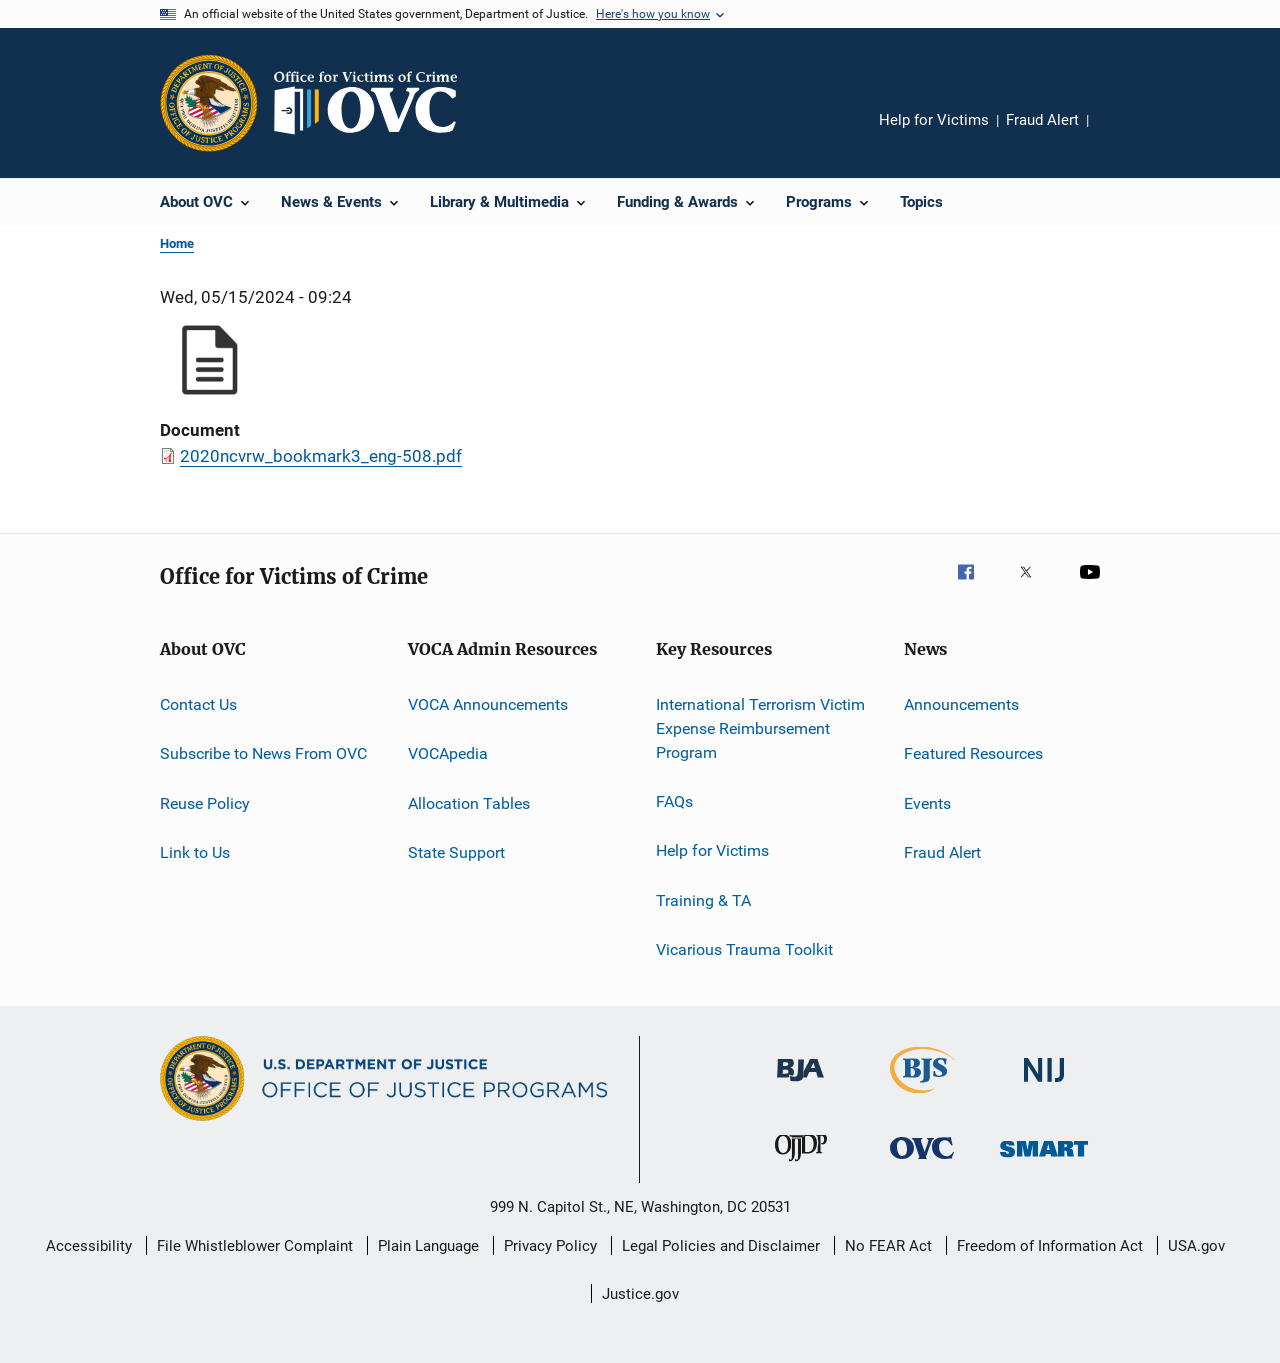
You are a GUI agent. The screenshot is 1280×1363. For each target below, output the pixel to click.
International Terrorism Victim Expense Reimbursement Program (760, 728)
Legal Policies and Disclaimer (721, 1246)
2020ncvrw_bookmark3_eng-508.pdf (321, 456)
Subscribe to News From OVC (263, 753)
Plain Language (428, 1246)
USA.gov (1196, 1246)
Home (177, 243)
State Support (456, 852)
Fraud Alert (1042, 120)
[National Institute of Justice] (1044, 1085)
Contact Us (198, 704)
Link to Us (195, 852)
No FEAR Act (888, 1246)
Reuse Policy (205, 803)
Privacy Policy (550, 1246)
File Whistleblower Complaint (255, 1246)
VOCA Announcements (488, 704)
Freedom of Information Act (1050, 1246)
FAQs (674, 801)
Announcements (961, 704)
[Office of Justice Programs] (209, 103)
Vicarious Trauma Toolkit (744, 949)
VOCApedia (448, 753)
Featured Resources (973, 753)
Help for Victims (934, 120)
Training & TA (703, 899)
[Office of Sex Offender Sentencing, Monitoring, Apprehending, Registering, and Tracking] (1044, 1160)
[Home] (374, 103)
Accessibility (89, 1246)
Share (1120, 134)
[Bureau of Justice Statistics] (922, 1097)
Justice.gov (640, 1294)
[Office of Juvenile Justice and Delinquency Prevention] (801, 1165)
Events (927, 803)
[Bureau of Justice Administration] (800, 1085)
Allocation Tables (469, 803)
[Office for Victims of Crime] (922, 1162)
